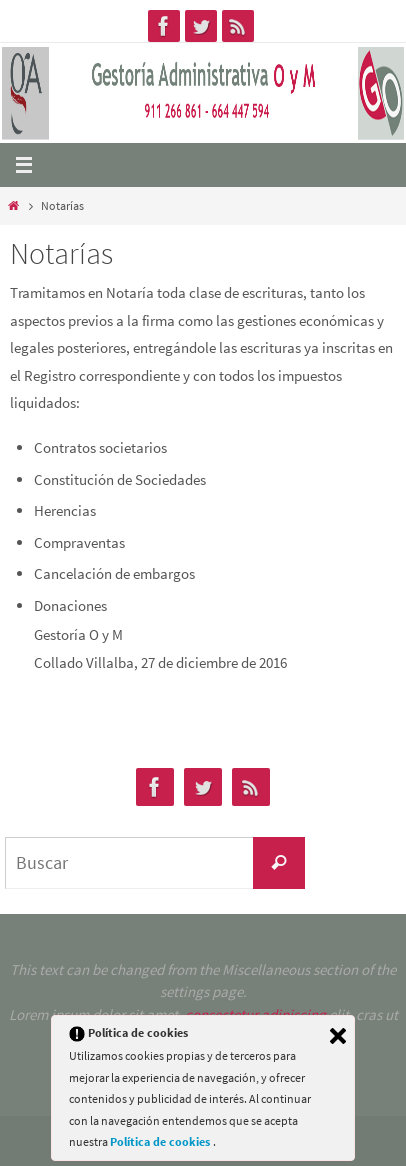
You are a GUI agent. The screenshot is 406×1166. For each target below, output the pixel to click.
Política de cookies (161, 1141)
